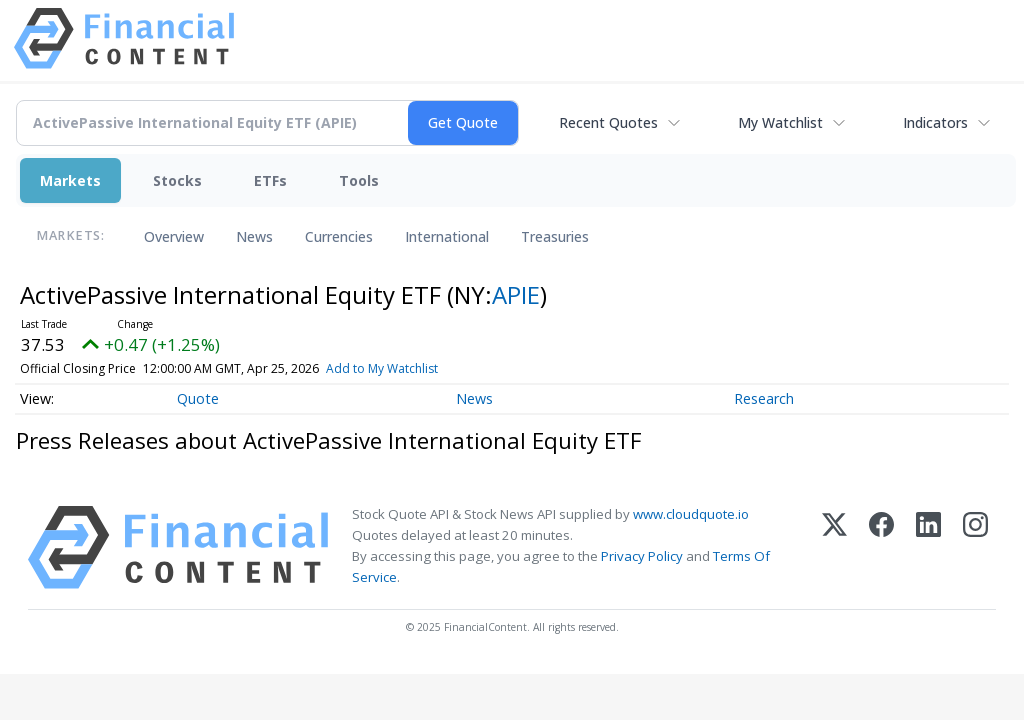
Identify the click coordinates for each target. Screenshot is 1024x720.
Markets (70, 180)
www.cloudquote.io (691, 514)
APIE (516, 294)
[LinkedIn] (928, 547)
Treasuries (555, 236)
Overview (174, 236)
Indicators (935, 122)
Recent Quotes (608, 122)
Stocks (177, 180)
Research (764, 398)
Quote (198, 398)
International (447, 236)
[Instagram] (975, 547)
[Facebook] (881, 547)
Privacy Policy (642, 556)
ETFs (270, 180)
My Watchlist (780, 122)
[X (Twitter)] (834, 547)
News (254, 236)
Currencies (339, 236)
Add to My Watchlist (410, 368)
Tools (359, 180)
